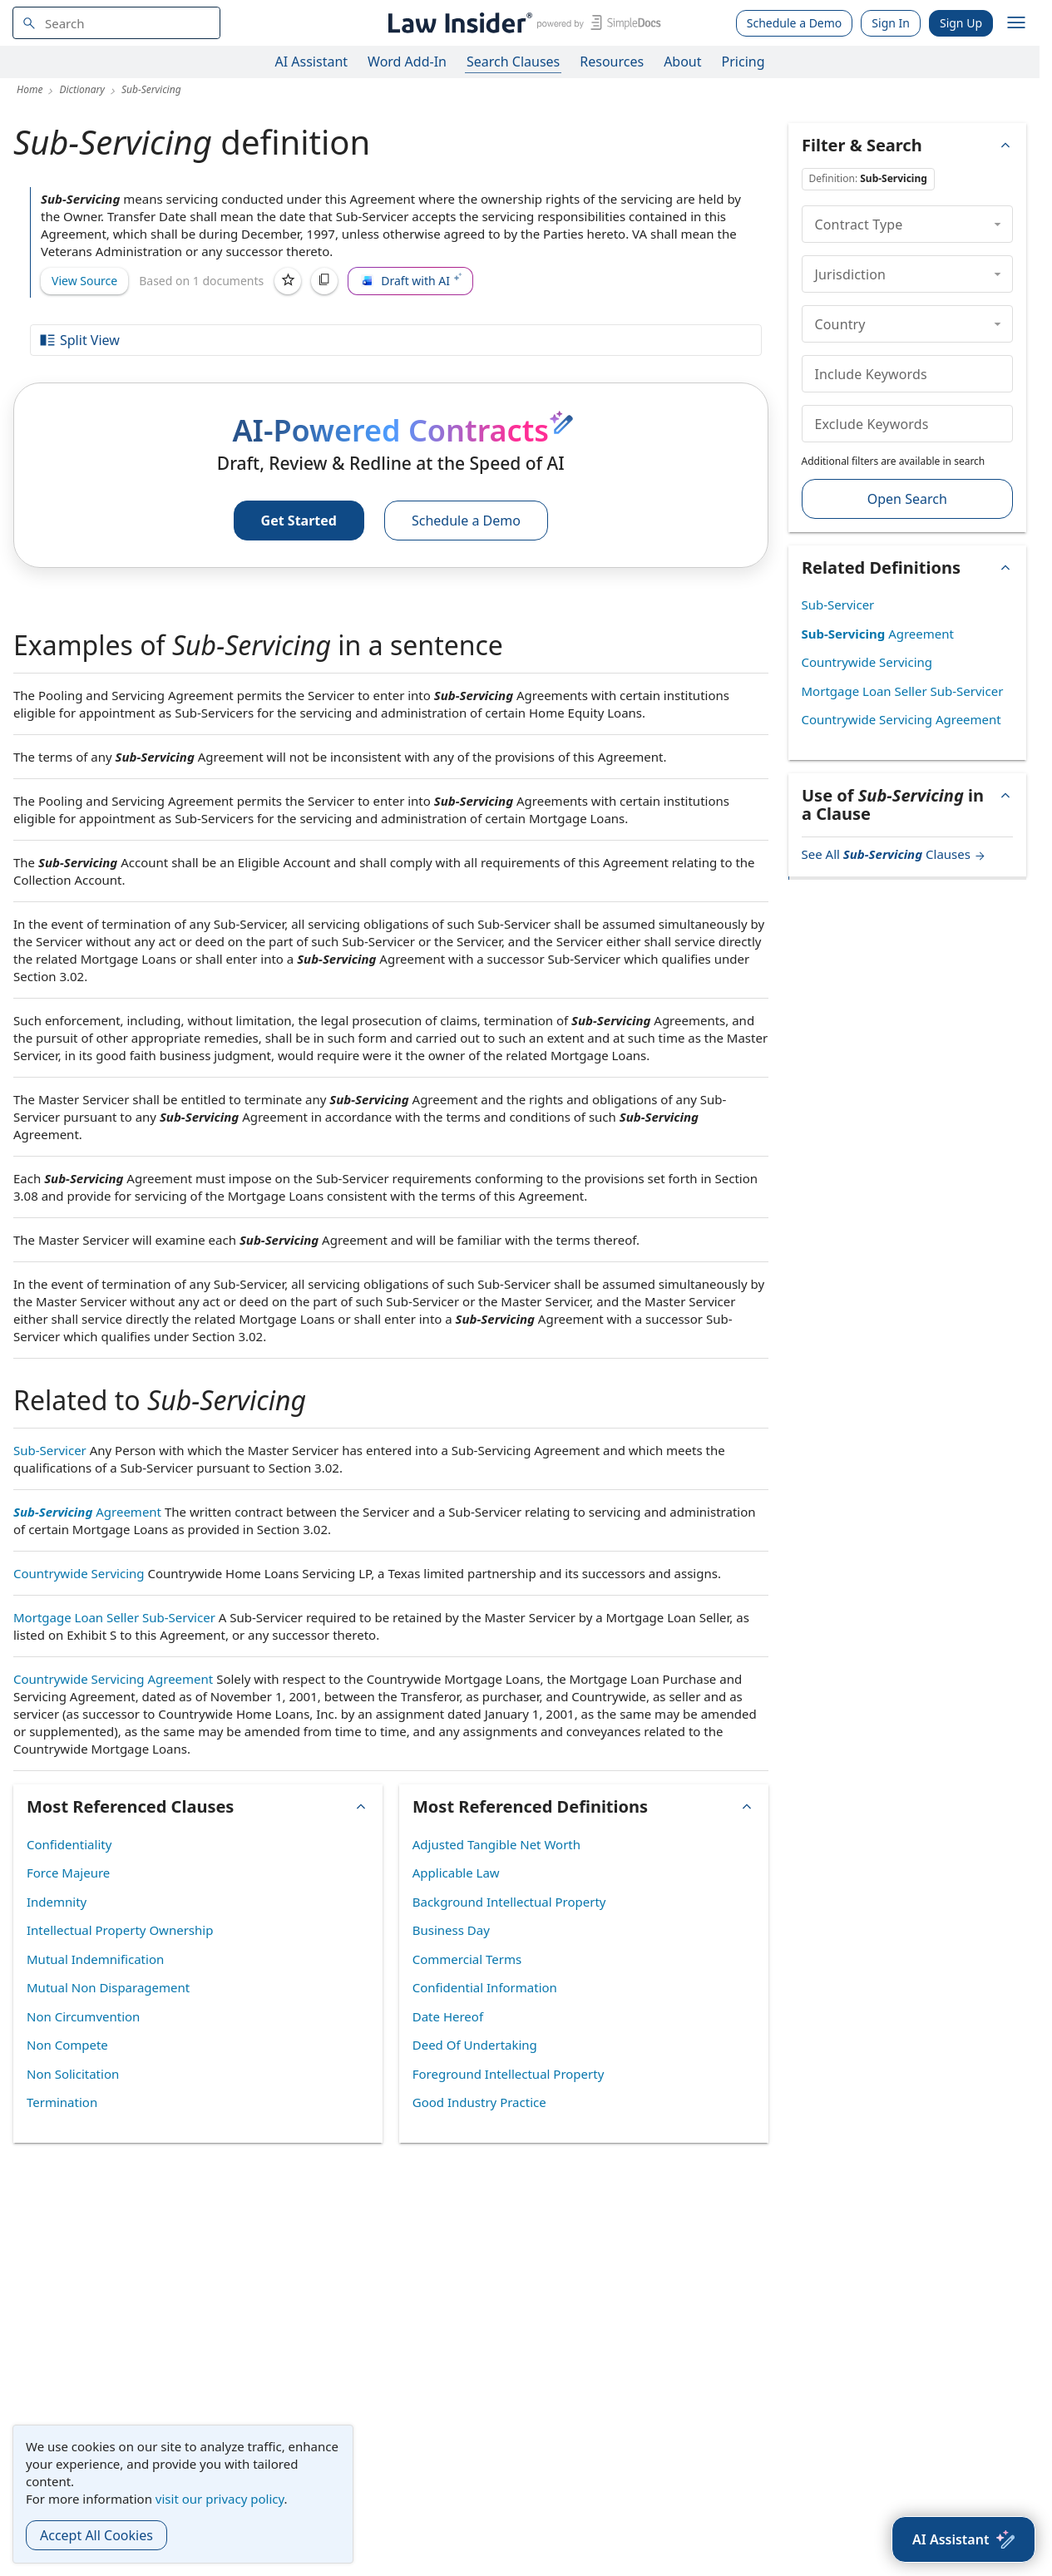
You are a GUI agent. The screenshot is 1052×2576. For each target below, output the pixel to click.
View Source (84, 281)
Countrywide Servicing (79, 1573)
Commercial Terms (466, 1959)
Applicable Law (456, 1872)
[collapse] (997, 224)
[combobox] (116, 23)
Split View (79, 340)
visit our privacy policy (220, 2498)
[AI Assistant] (963, 2539)
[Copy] (324, 281)
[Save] (287, 281)
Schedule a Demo (794, 23)
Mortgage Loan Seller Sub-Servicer (114, 1617)
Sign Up (961, 23)
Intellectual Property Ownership (120, 1930)
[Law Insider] (522, 23)
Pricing (743, 61)
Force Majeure (68, 1872)
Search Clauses (513, 61)
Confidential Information (484, 1987)
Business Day (451, 1930)
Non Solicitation (73, 2073)
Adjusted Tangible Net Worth (496, 1844)
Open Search (907, 499)
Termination (62, 2102)
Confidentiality (69, 1844)
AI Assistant (311, 61)
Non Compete (67, 2044)
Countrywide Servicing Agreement (113, 1678)
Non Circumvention (83, 2016)
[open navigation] (1016, 23)
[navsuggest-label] (116, 23)
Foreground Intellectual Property (508, 2073)
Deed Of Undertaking (474, 2044)
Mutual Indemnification (95, 1959)
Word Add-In (407, 61)
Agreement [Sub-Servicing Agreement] (87, 1511)
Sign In (891, 23)
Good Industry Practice (479, 2102)
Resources (612, 61)
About (682, 61)
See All (894, 854)
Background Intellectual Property (509, 1901)
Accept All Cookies (96, 2535)
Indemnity (56, 1901)
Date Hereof (447, 2016)
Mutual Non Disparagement (108, 1987)
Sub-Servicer (49, 1450)
